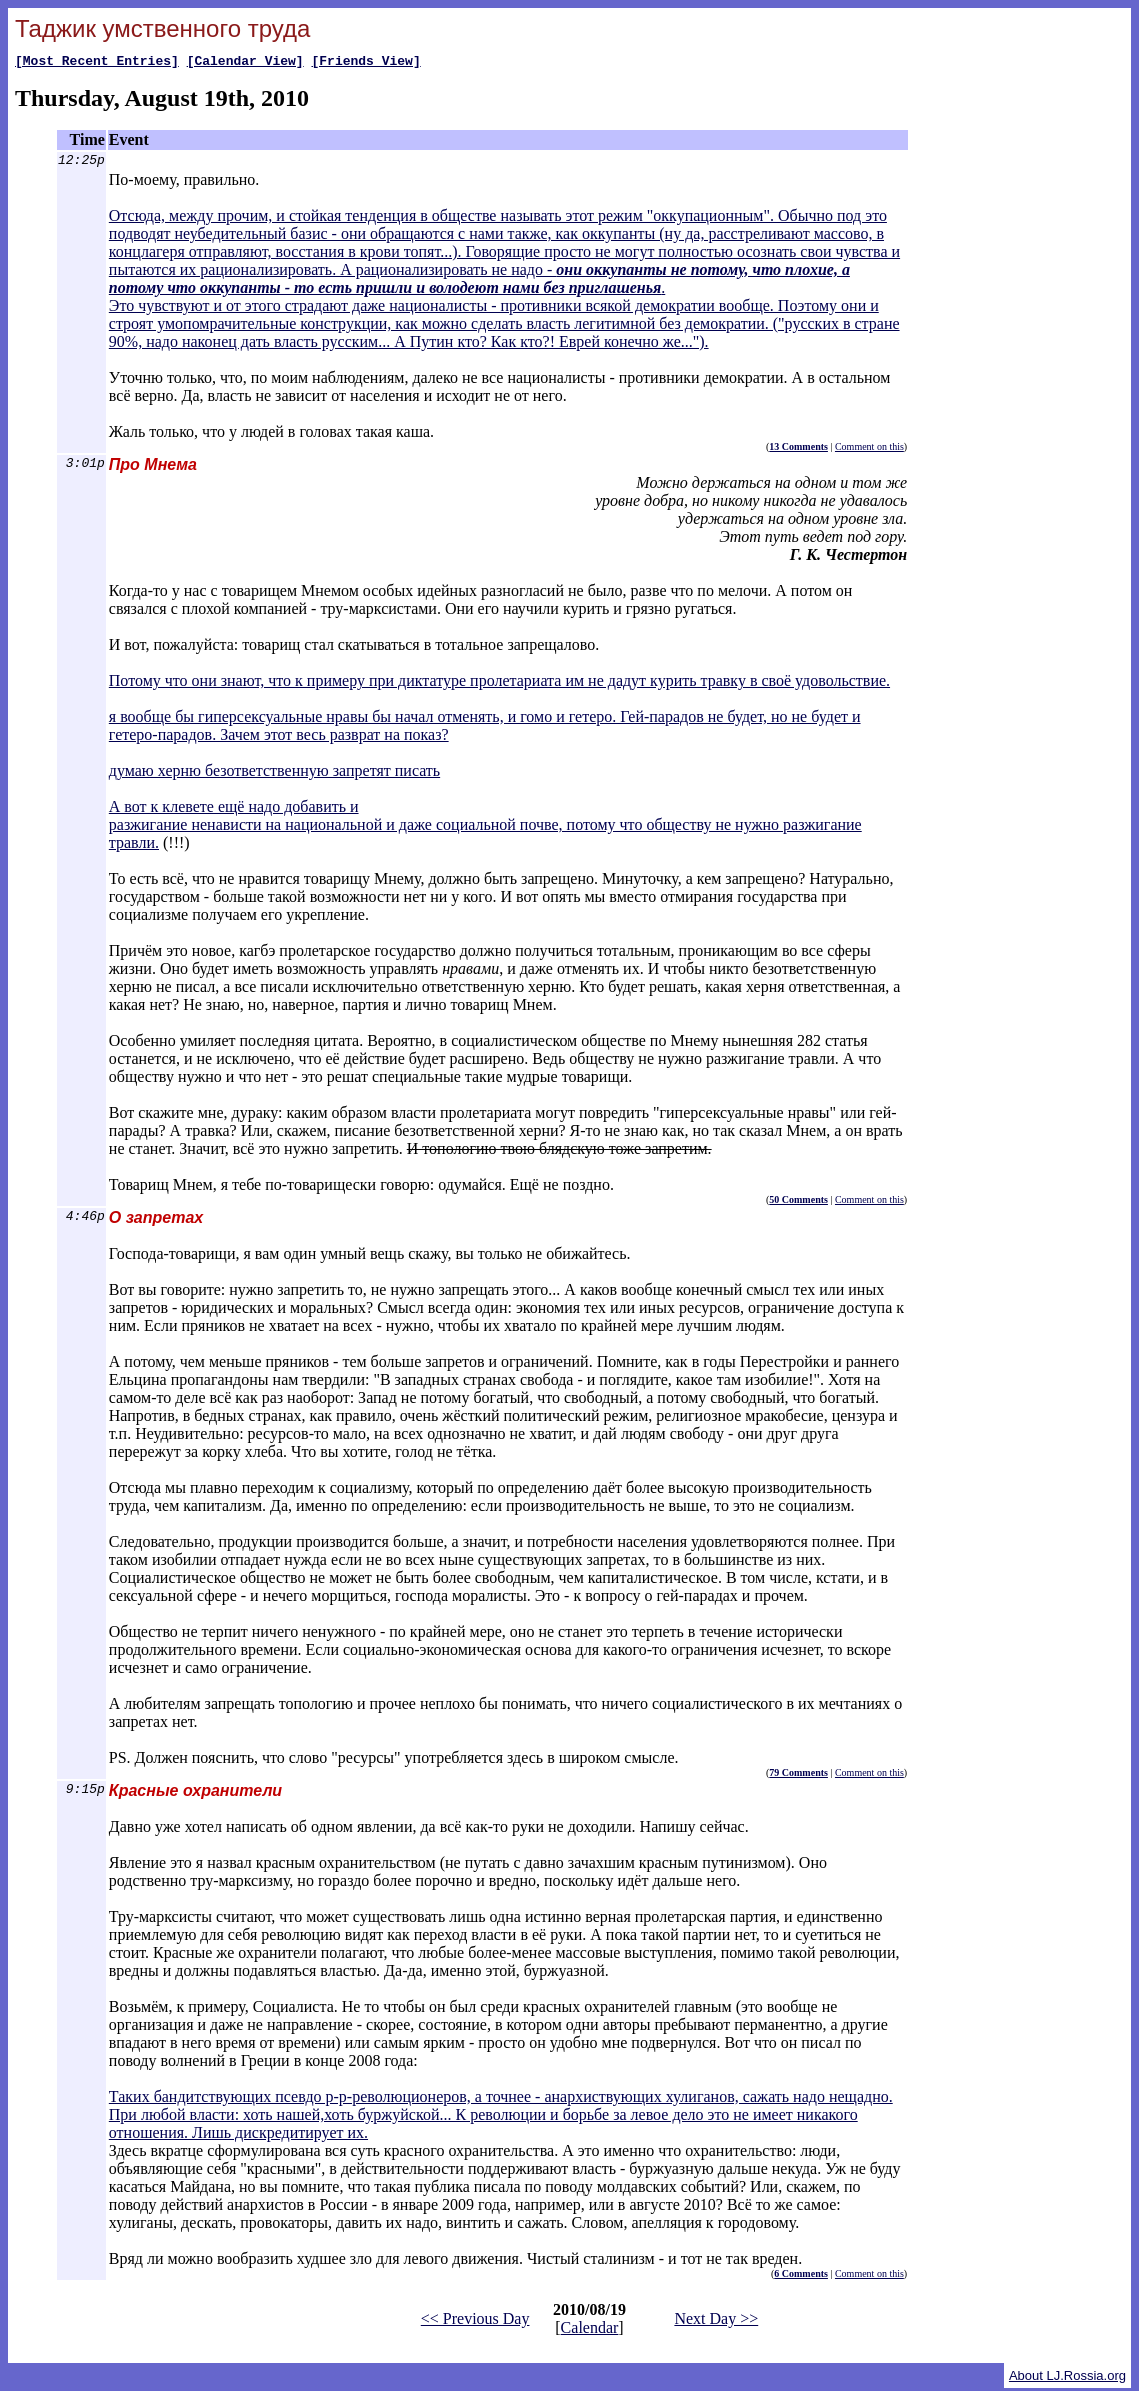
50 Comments (798, 1202)
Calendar (590, 2330)
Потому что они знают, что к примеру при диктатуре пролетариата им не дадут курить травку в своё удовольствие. (499, 683)
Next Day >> (716, 2321)
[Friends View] (365, 63)
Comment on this (869, 449)
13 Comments (798, 449)
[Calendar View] (245, 63)
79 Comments (798, 1775)
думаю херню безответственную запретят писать (274, 773)
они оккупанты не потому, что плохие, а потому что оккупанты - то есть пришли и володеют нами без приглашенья (479, 281)
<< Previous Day (475, 2321)
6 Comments (801, 2276)
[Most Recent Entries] (97, 63)
